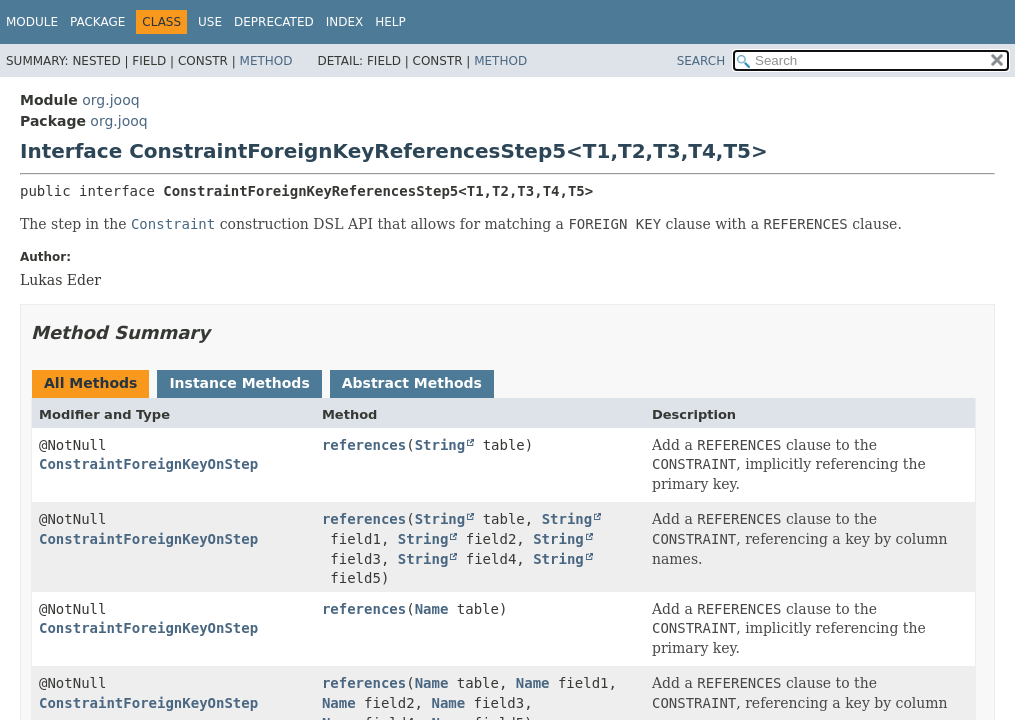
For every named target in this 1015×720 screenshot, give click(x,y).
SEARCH (701, 61)
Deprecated (274, 22)
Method (266, 61)
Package (97, 22)
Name (432, 609)
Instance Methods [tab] (239, 383)
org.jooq (110, 100)
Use (210, 22)
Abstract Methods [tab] (412, 383)
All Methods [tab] (90, 383)
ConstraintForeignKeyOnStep (148, 464)
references (364, 445)
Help (390, 22)
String (440, 445)
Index (345, 22)
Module (32, 22)
